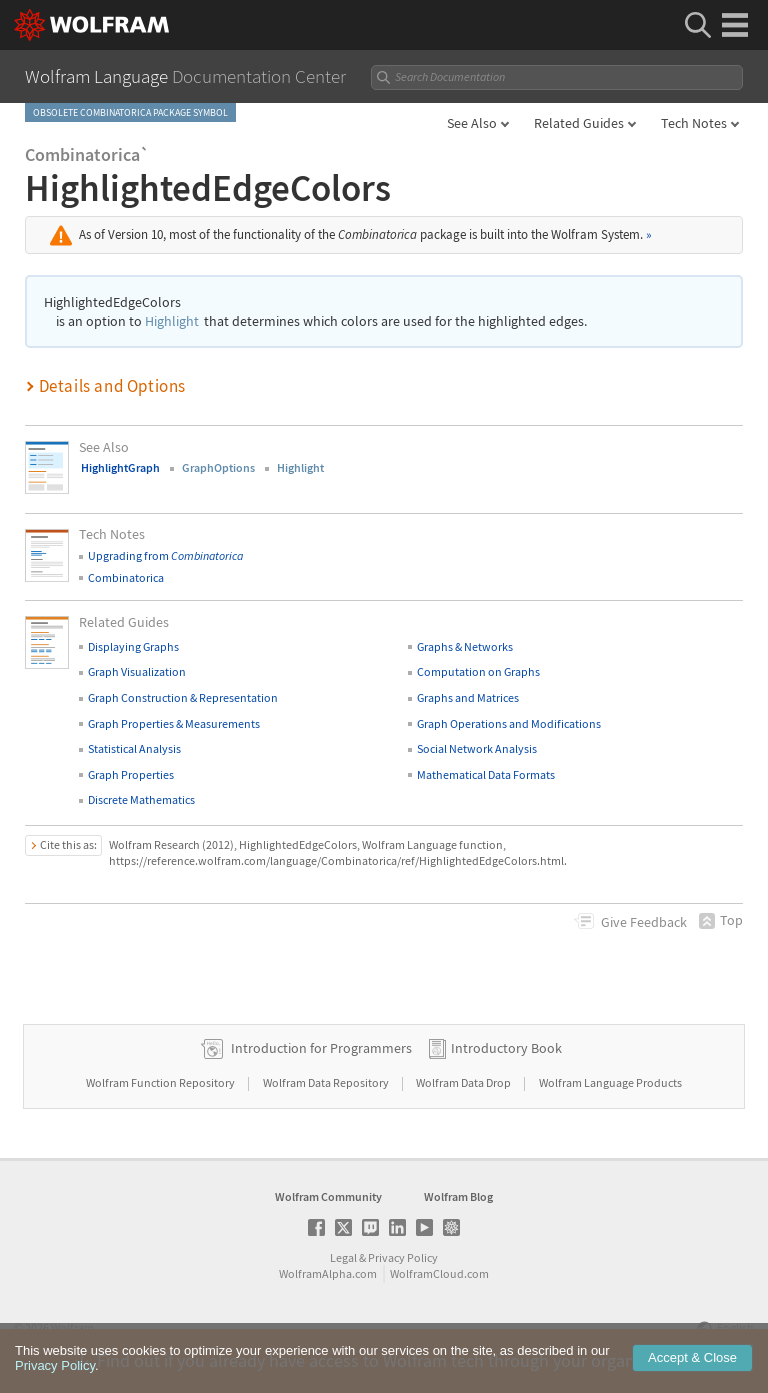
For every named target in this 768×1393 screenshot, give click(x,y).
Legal (343, 1257)
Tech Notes (694, 123)
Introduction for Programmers (321, 1048)
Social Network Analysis (477, 748)
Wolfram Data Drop (464, 1082)
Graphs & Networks (465, 646)
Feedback (644, 922)
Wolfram (72, 1327)
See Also (472, 123)
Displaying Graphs (133, 646)
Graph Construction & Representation (183, 697)
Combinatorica (126, 577)
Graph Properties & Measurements (174, 723)
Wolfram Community (328, 1196)
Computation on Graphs (478, 671)
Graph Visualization (137, 671)
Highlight (172, 321)
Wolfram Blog (458, 1196)
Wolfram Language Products (610, 1082)
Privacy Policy (403, 1257)
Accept (692, 1371)
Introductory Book (506, 1048)
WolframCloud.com (439, 1273)
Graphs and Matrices (468, 697)
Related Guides (579, 123)
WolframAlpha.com (328, 1273)
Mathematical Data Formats (486, 774)
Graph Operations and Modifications (509, 723)
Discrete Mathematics (141, 799)
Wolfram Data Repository (327, 1082)
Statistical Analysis (134, 748)
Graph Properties (131, 774)
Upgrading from (165, 555)
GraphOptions (218, 467)
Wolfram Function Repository (161, 1082)
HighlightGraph (120, 467)
